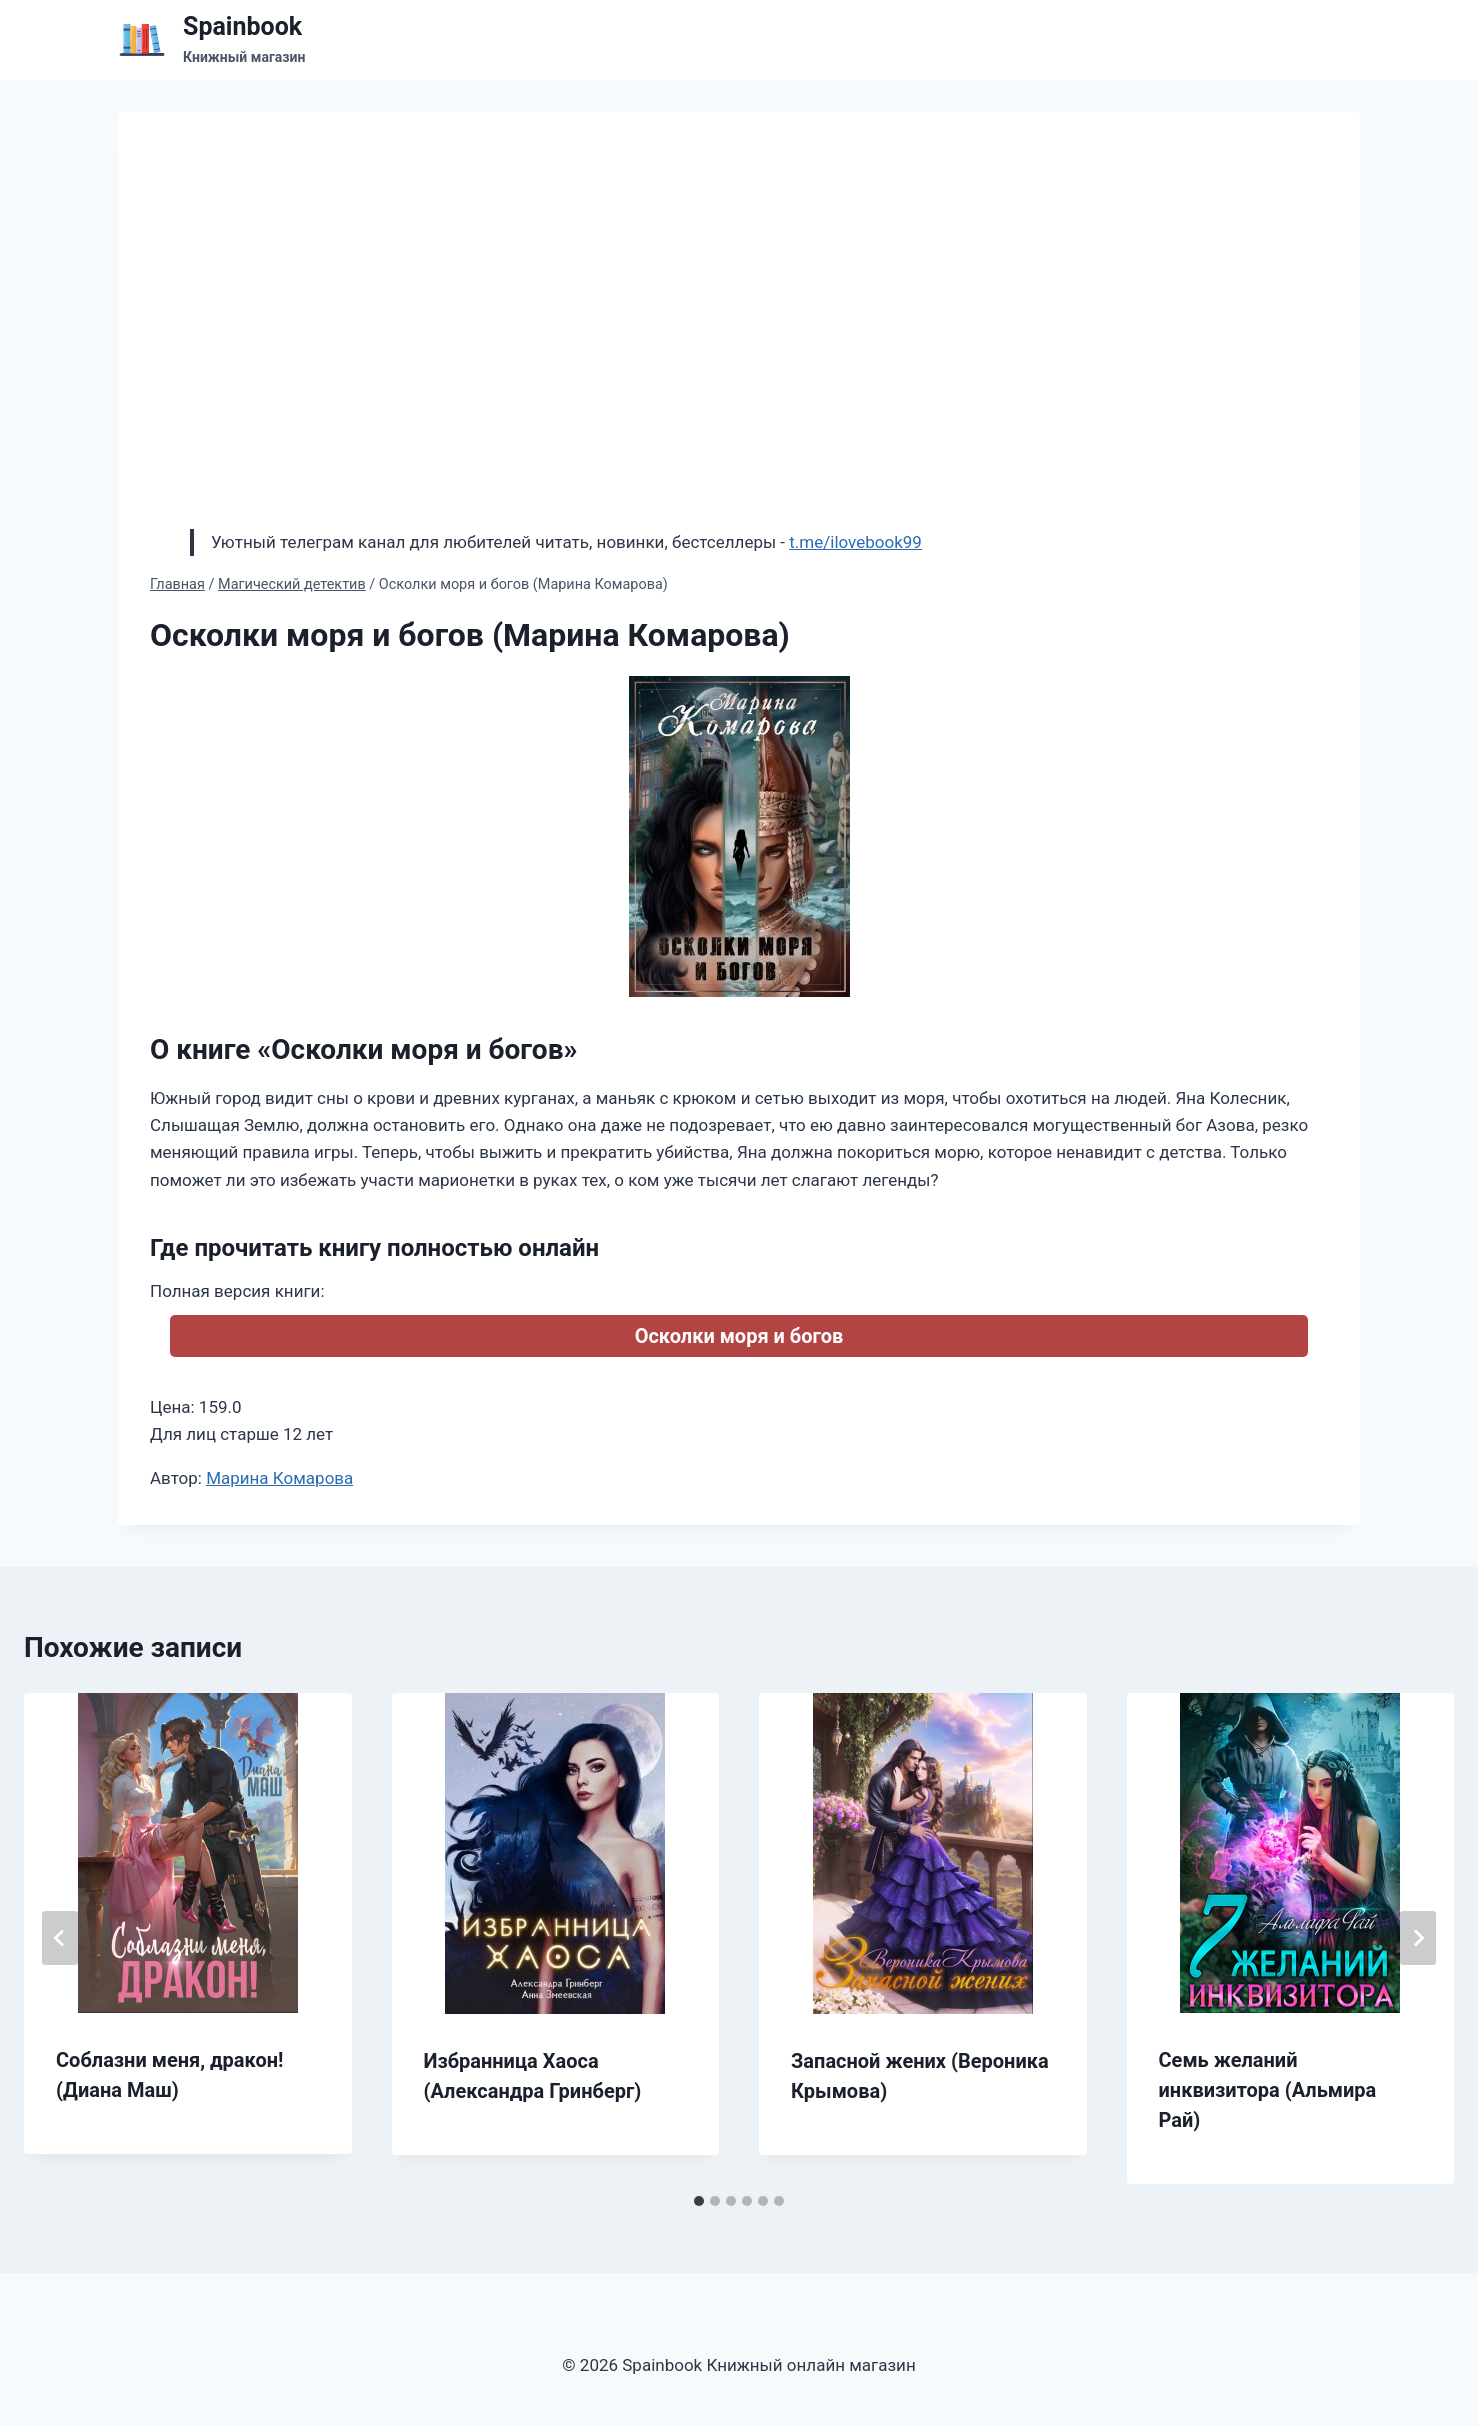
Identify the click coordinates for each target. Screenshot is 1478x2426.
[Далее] (1418, 1938)
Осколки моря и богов (739, 1336)
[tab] (699, 2201)
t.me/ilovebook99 (855, 542)
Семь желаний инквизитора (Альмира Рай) (1268, 2090)
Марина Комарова (279, 1478)
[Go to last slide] (60, 1938)
